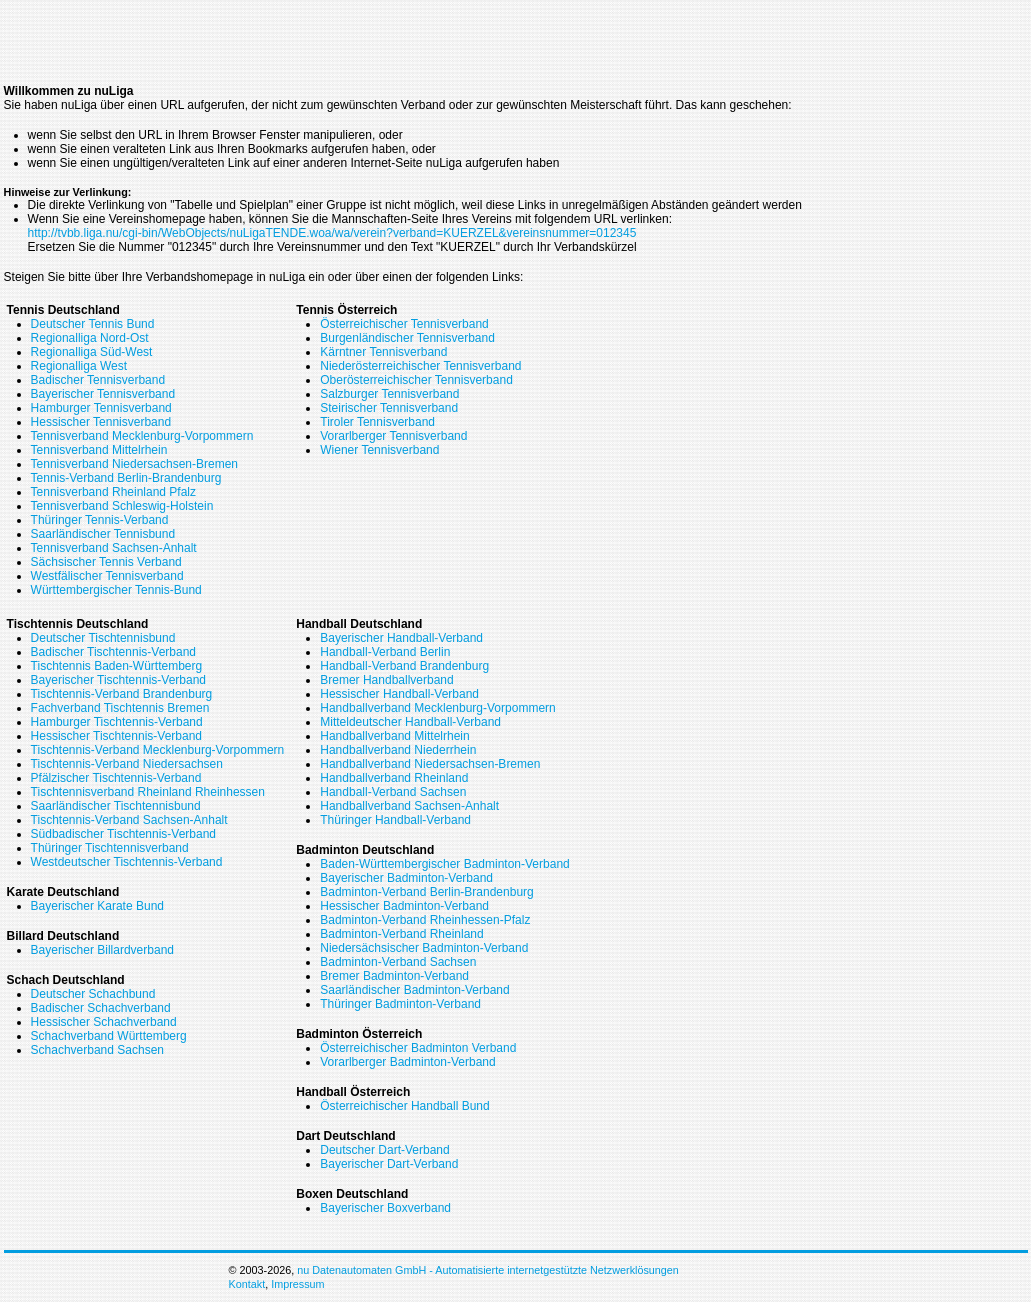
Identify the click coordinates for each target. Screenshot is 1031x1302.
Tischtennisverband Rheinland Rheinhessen (148, 792)
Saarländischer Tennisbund (103, 534)
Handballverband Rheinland (394, 778)
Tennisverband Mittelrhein (99, 450)
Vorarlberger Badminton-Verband (407, 1062)
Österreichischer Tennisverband (404, 324)
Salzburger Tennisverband (389, 394)
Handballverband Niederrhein (398, 750)
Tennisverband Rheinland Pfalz (113, 492)
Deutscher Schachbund (93, 994)
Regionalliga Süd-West (92, 352)
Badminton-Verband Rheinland (401, 934)
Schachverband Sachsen (97, 1050)
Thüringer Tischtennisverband (110, 848)
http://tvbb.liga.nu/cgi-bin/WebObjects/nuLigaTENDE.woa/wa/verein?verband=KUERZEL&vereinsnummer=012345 (332, 233)
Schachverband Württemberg (109, 1036)
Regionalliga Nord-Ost (90, 338)
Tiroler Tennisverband (377, 422)
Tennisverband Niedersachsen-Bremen (134, 464)
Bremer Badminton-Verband (394, 976)
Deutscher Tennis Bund (93, 324)
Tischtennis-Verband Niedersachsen (127, 764)
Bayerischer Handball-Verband (401, 638)
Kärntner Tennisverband (383, 352)
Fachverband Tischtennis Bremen (120, 708)
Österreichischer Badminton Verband (418, 1048)
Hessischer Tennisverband (101, 422)
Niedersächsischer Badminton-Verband (424, 948)
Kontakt (247, 1284)
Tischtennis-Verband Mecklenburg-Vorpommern (158, 750)
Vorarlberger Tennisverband (393, 436)
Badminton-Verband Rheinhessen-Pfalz (425, 920)
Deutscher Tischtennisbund (103, 638)
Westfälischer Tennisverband (107, 576)
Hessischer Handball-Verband (399, 694)
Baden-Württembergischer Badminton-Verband (444, 864)
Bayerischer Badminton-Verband (406, 878)
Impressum (297, 1284)
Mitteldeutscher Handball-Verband (410, 722)
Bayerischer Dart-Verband (389, 1164)
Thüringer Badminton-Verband (400, 1004)
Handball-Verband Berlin (385, 652)
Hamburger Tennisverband (101, 408)
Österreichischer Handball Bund (404, 1106)
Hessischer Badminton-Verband (404, 906)
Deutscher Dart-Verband (384, 1150)
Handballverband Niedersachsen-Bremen (430, 764)
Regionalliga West (79, 366)
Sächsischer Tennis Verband (106, 562)
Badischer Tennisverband (98, 380)
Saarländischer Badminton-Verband (414, 990)
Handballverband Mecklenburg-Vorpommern (437, 708)
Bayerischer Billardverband (102, 950)
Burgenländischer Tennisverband (407, 338)
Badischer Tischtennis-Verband (113, 652)
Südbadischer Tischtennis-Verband (123, 834)
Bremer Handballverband (386, 680)
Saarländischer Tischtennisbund (116, 806)
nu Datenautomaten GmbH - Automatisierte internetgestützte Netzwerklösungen (488, 1270)
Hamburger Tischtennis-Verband (117, 722)
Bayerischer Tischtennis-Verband (118, 680)
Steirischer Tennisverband (389, 408)
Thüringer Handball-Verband (395, 820)
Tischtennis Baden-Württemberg (117, 666)
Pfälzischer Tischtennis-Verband (116, 778)
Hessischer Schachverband (104, 1022)
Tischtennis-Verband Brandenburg (122, 694)
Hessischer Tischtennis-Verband (116, 736)
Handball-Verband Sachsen (393, 792)
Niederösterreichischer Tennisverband (420, 366)
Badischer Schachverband (101, 1008)
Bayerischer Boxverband (385, 1208)
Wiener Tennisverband (379, 450)
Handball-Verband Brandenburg (404, 666)
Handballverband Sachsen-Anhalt (409, 806)
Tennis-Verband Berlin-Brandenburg (126, 478)
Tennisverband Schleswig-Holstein (122, 506)
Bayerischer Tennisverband (103, 394)
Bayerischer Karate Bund (97, 906)
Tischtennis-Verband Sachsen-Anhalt (129, 820)
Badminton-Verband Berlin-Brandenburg (426, 892)
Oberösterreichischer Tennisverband (416, 380)
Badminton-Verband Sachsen (398, 962)
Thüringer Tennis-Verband (100, 520)
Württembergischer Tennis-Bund (116, 590)
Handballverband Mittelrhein (394, 736)
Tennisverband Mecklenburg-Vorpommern (142, 436)
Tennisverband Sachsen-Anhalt (114, 548)
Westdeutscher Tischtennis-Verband (127, 862)
